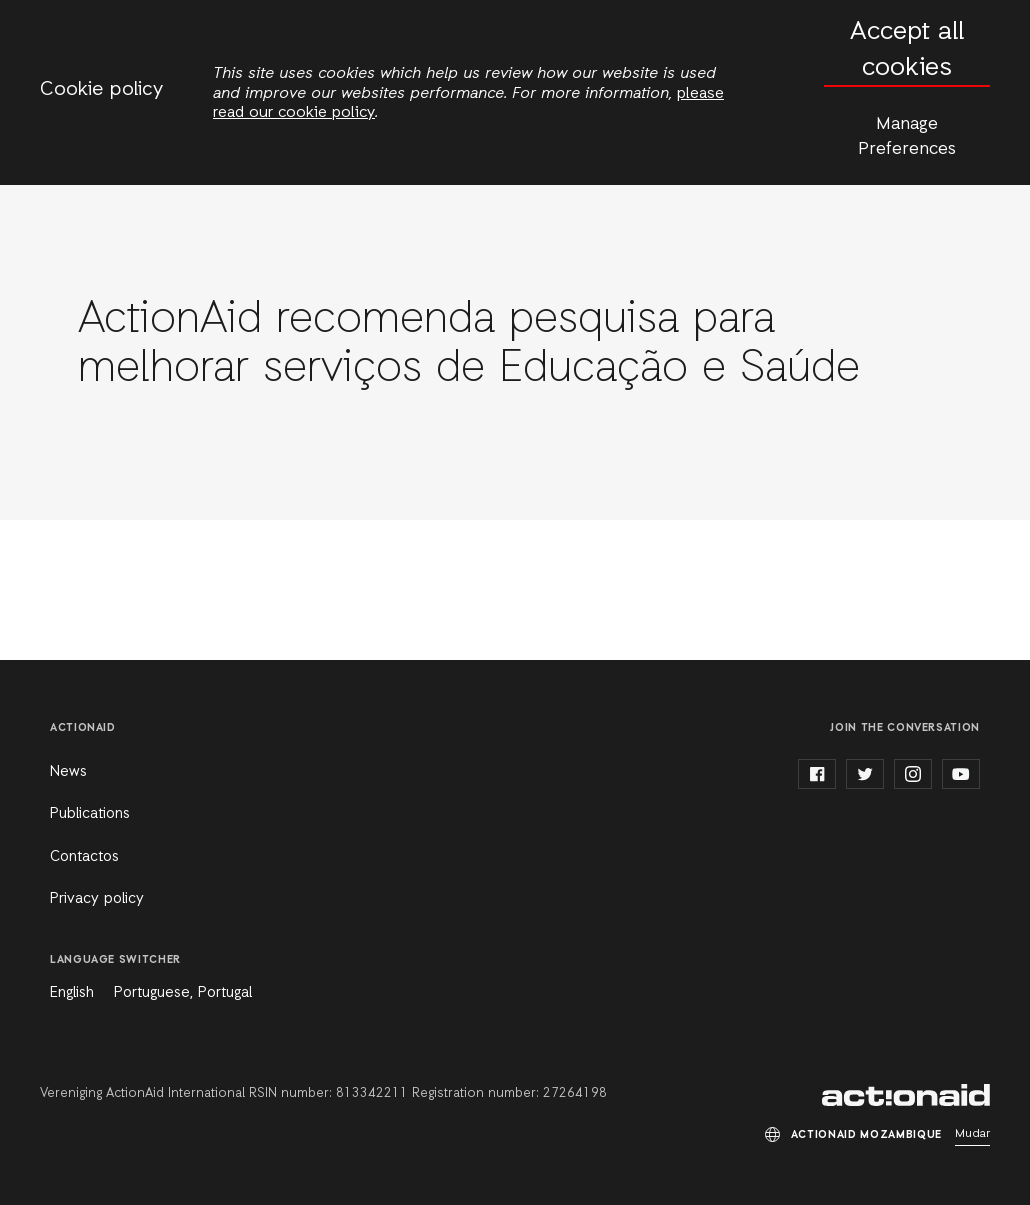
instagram (913, 774)
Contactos (84, 857)
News (68, 772)
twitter (865, 774)
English (72, 993)
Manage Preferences (907, 136)
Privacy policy (97, 899)
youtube (961, 774)
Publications (90, 814)
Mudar (972, 1134)
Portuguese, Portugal (183, 993)
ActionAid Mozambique (906, 1095)
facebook (817, 774)
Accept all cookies (907, 50)
